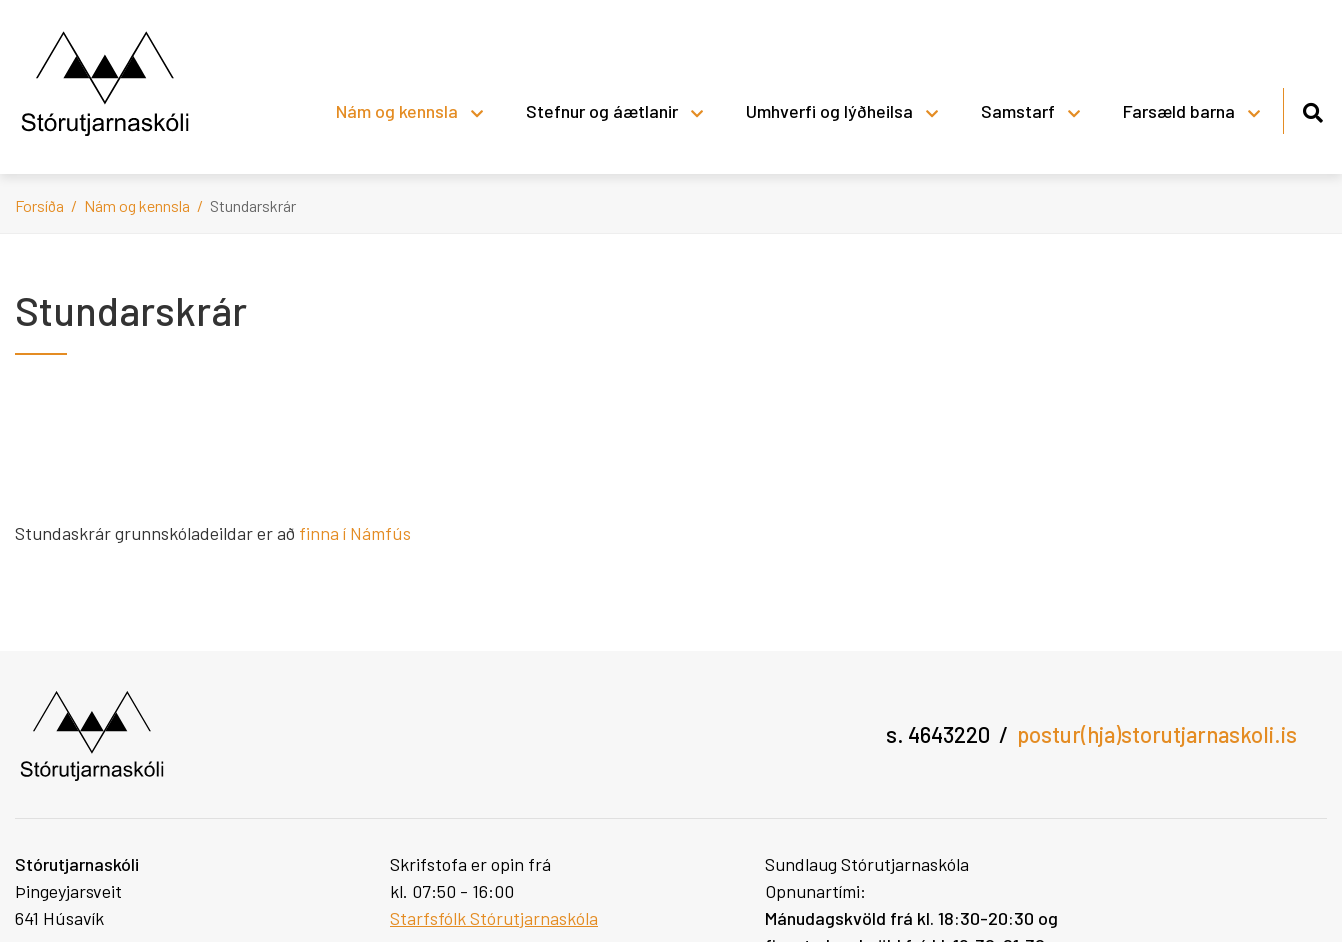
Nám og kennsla (137, 205)
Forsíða (39, 205)
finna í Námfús (357, 533)
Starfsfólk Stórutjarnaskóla (494, 918)
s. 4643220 (938, 734)
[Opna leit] (1312, 109)
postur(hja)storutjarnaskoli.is (1157, 734)
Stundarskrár (253, 205)
